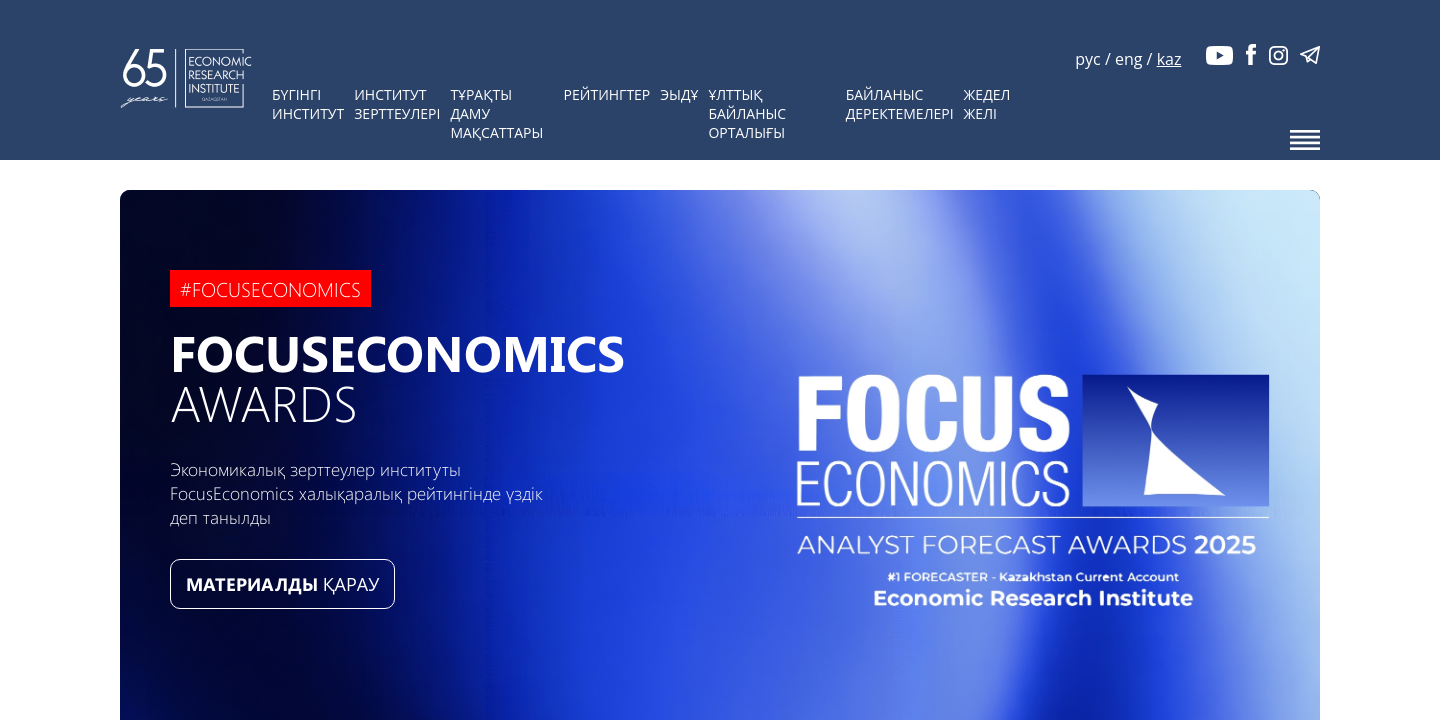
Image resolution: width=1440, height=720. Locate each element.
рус (1087, 59)
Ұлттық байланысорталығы (747, 113)
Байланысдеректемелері (900, 104)
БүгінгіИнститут (308, 104)
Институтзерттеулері (397, 104)
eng (1128, 59)
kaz (1169, 59)
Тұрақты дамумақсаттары (496, 113)
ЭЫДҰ (679, 94)
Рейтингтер (607, 94)
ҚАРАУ (282, 584)
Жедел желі (987, 104)
